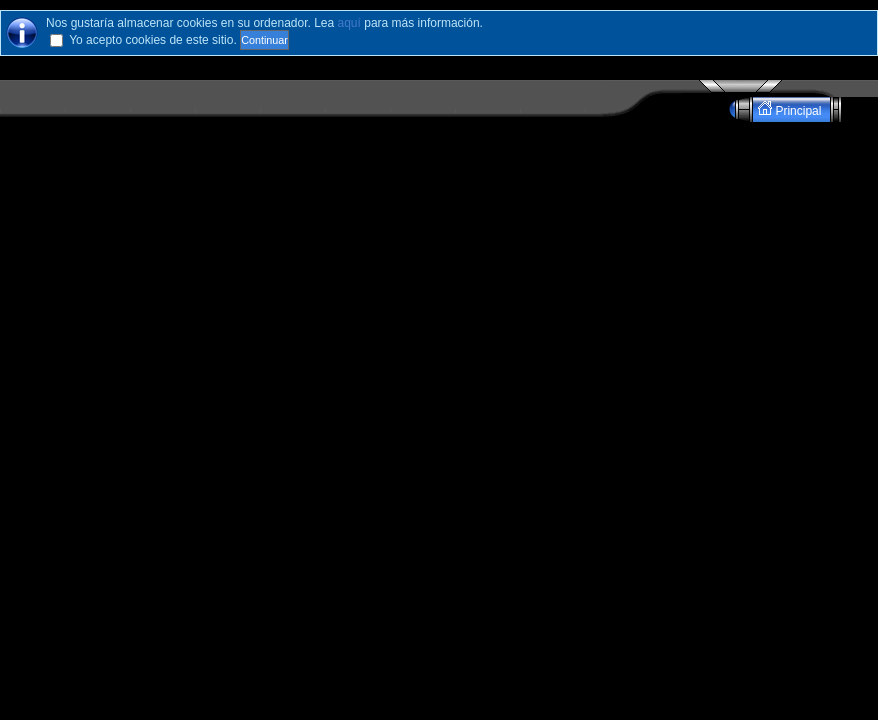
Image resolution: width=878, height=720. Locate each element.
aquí (349, 23)
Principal (791, 109)
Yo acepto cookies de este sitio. (153, 40)
